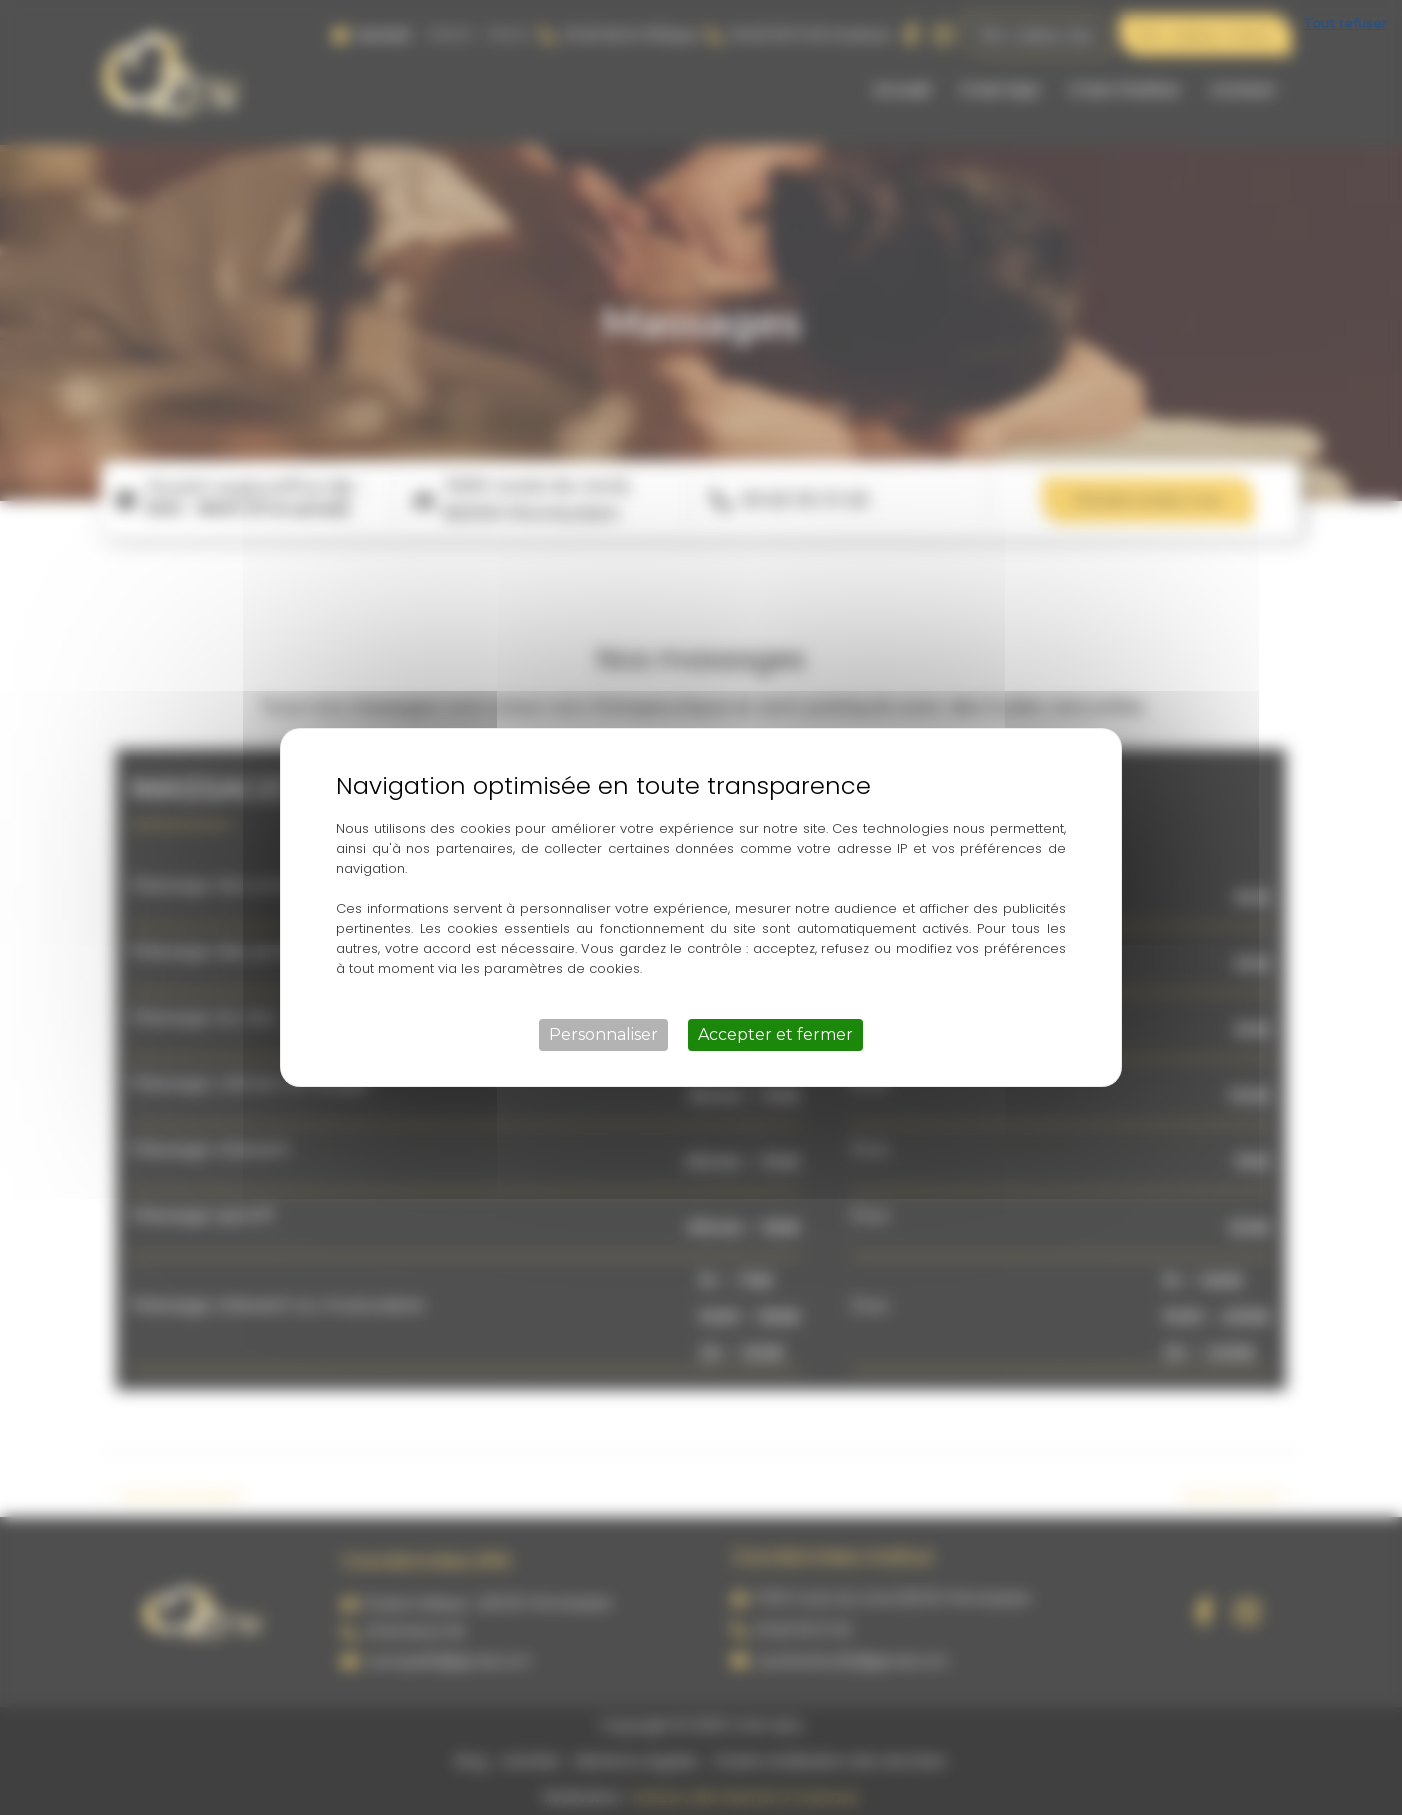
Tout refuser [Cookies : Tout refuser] (1345, 23)
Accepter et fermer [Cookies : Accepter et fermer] (775, 1034)
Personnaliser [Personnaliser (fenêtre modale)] (603, 1034)
